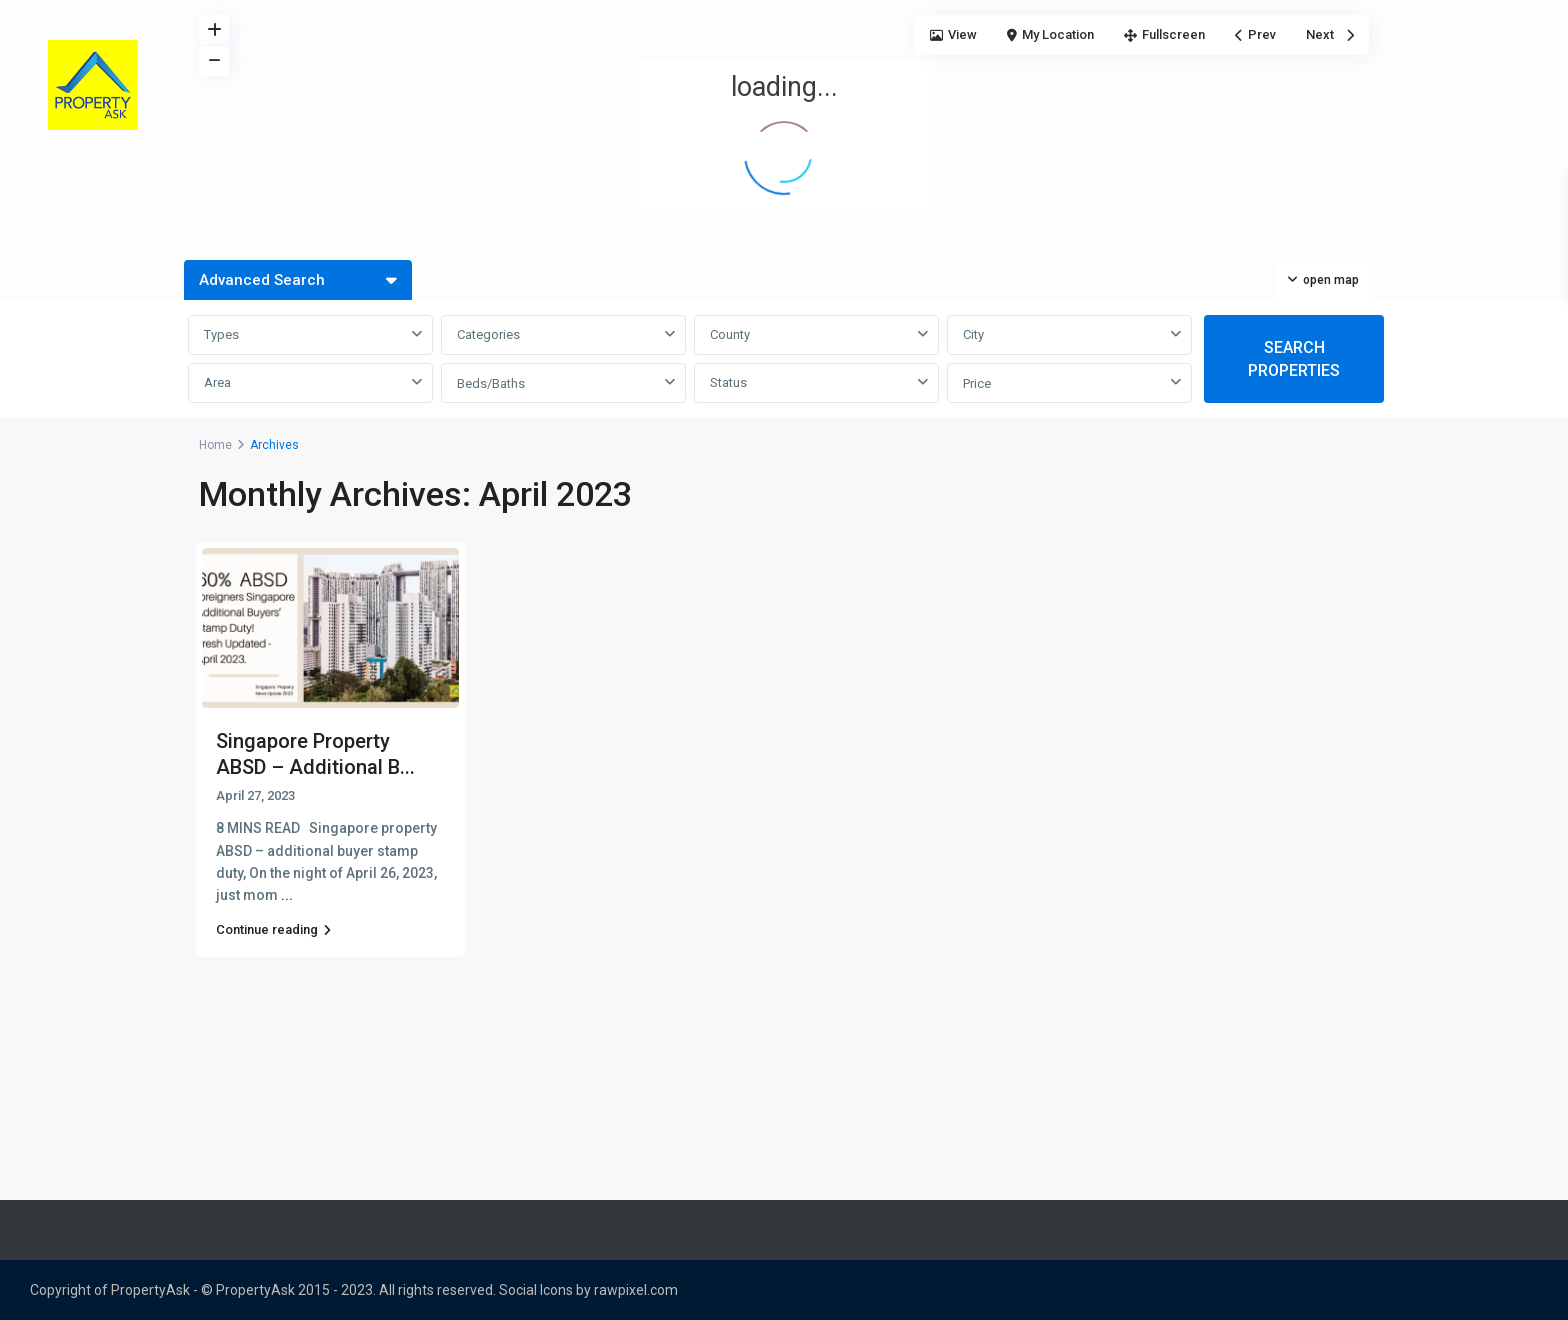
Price (977, 383)
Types (221, 334)
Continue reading (273, 929)
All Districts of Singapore (1233, 85)
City (973, 334)
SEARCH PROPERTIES (1294, 359)
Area (217, 382)
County (730, 334)
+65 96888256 (1463, 86)
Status (728, 382)
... (287, 895)
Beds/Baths (491, 383)
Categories (488, 334)
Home (215, 445)
